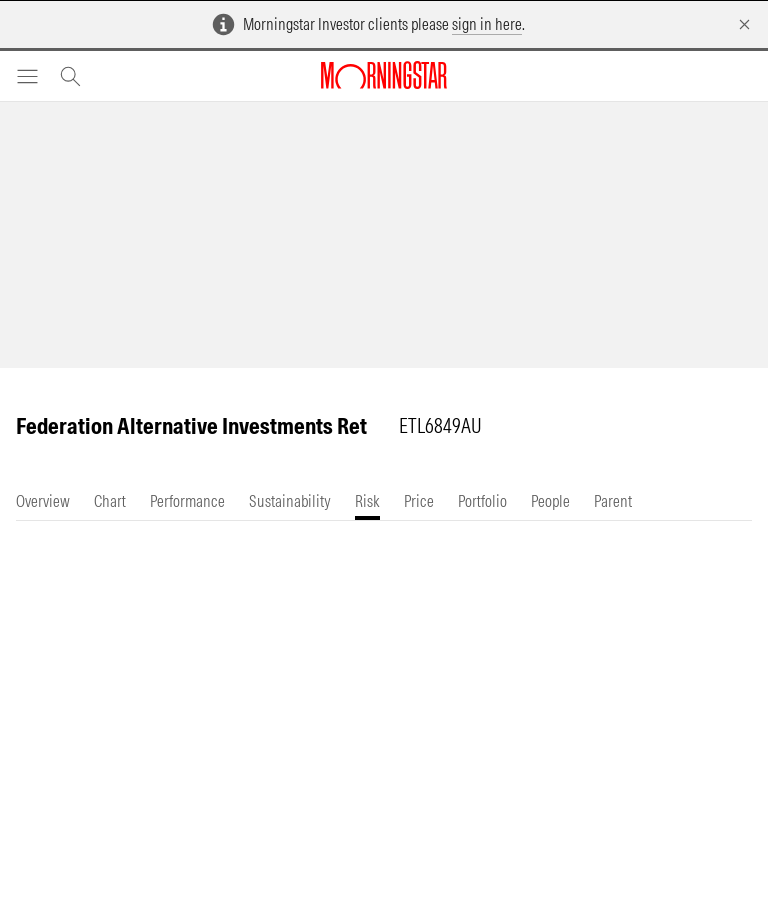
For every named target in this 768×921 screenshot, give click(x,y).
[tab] (43, 501)
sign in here (487, 24)
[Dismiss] (744, 24)
